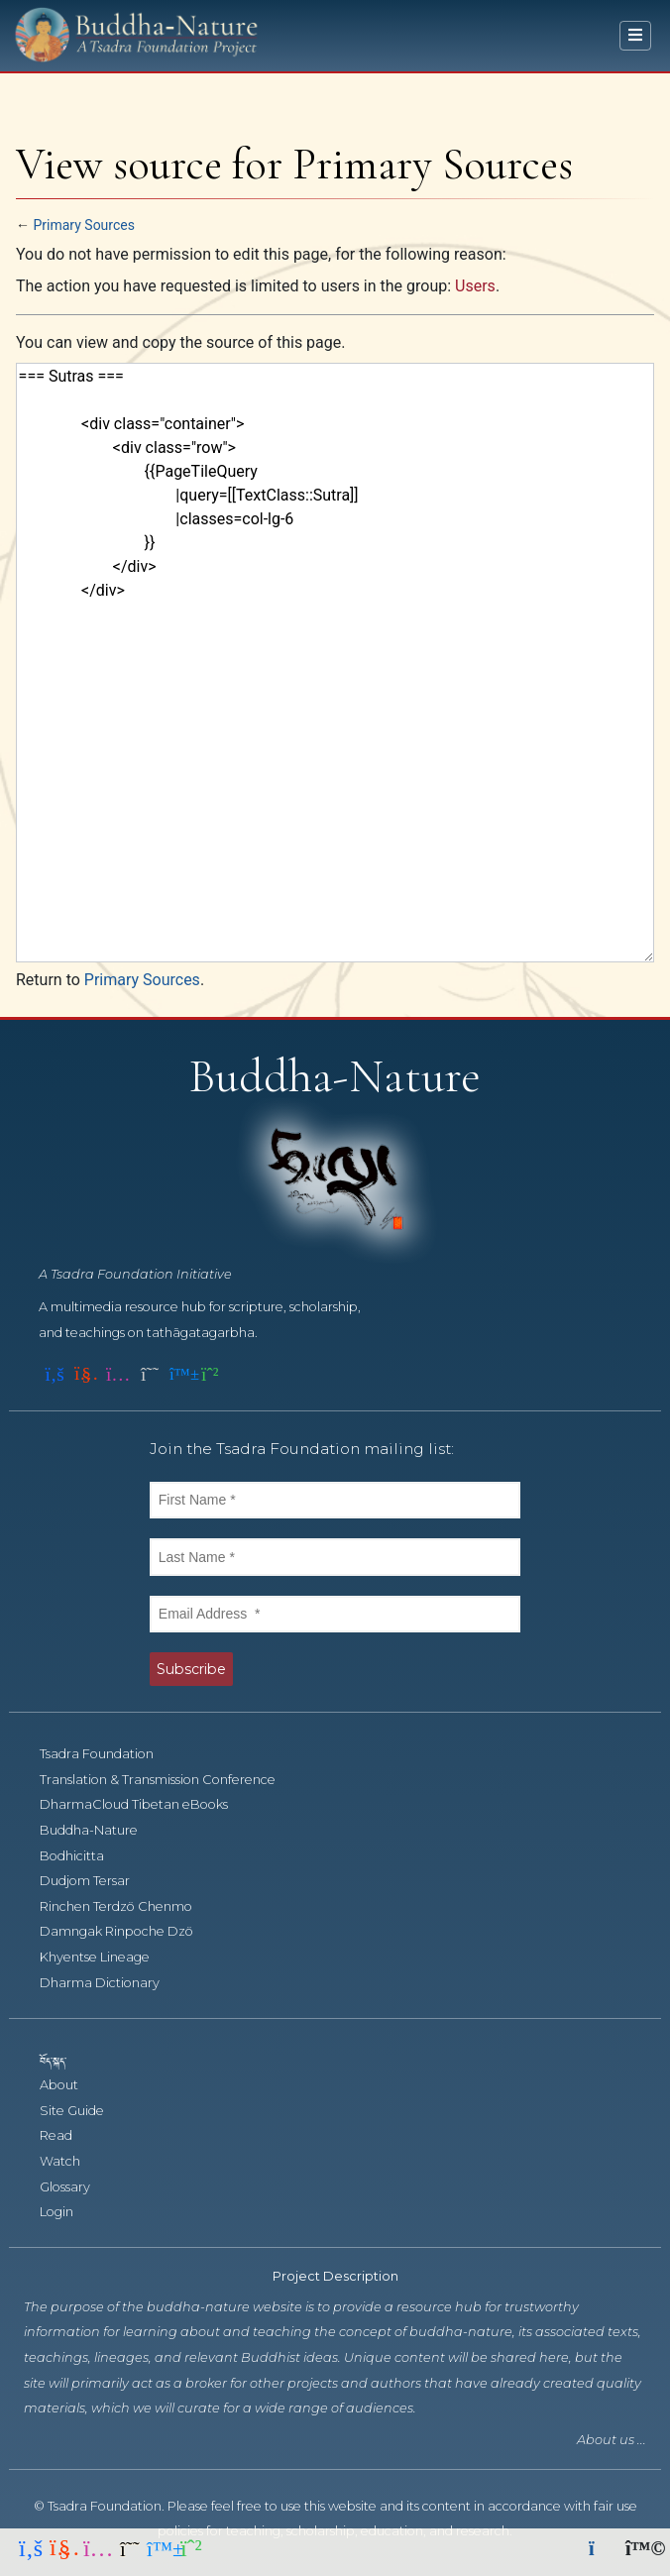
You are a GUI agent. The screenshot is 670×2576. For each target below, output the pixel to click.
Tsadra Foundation (107, 1753)
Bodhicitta (83, 1855)
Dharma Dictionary (110, 1982)
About (70, 2084)
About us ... (611, 2439)
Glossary (76, 2187)
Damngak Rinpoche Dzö (127, 1931)
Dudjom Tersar (96, 1880)
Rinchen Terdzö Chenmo (127, 1906)
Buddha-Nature (100, 1830)
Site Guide (83, 2110)
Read (67, 2135)
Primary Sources (83, 225)
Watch (71, 2161)
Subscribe (191, 1669)
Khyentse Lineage (105, 1957)
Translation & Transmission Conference (168, 1779)
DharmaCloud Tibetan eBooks (143, 1804)
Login (67, 2211)
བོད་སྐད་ (62, 2060)
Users (475, 286)
